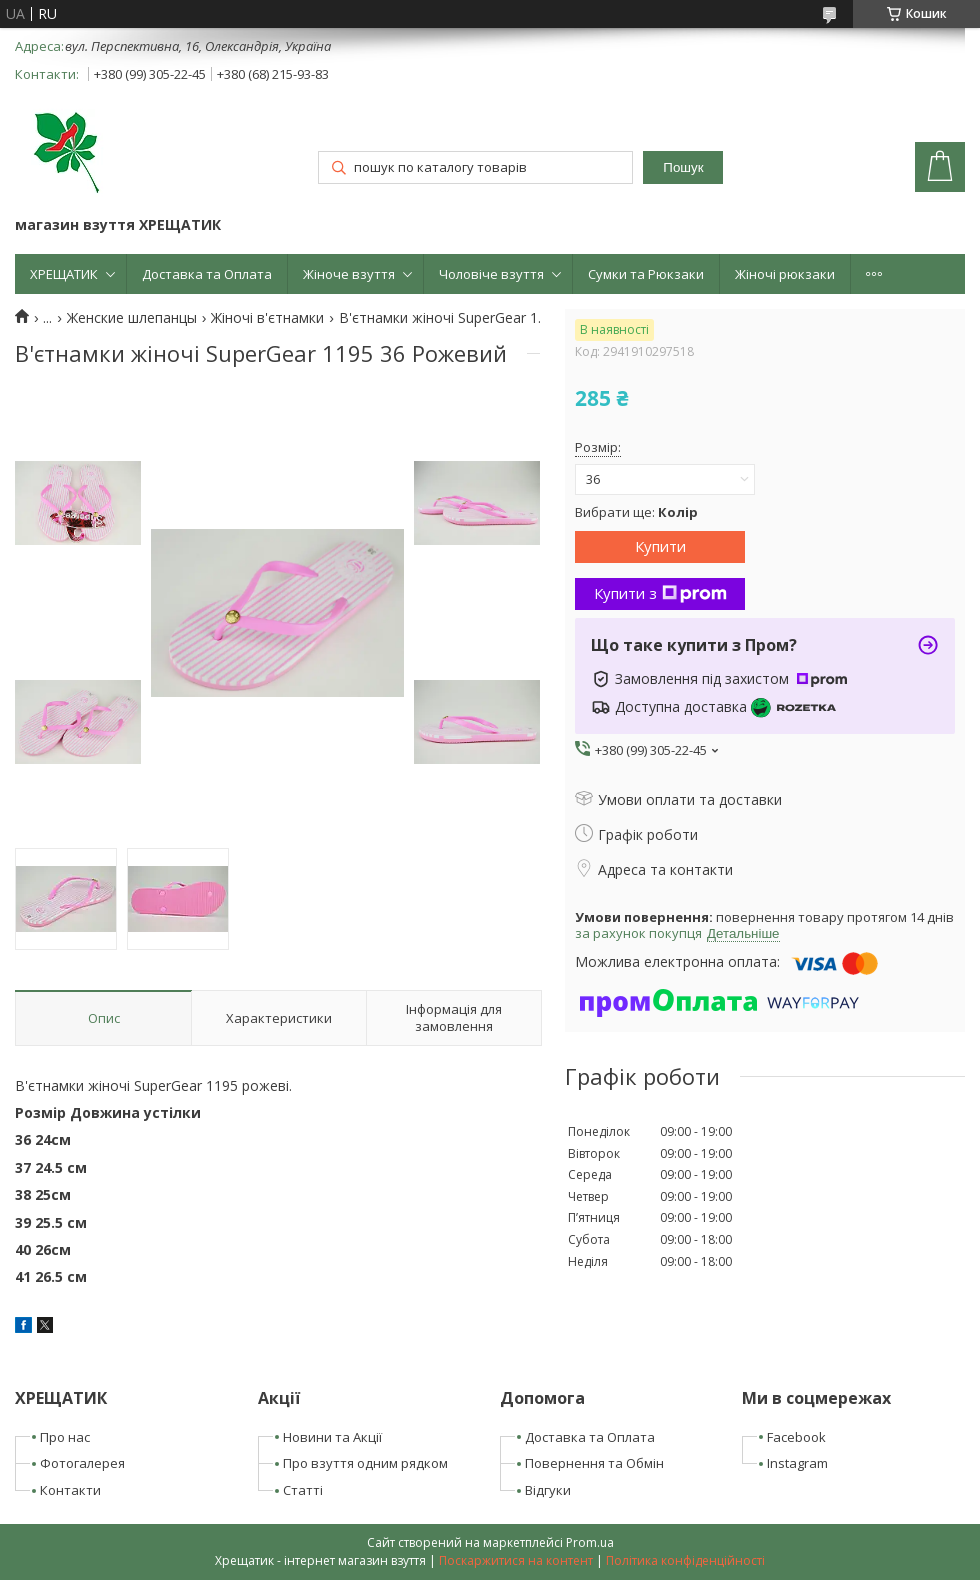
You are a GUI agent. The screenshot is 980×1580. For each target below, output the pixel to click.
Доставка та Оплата (207, 274)
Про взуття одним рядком (365, 1463)
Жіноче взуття (349, 274)
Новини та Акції (332, 1437)
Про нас (65, 1437)
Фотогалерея (82, 1463)
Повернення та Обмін (594, 1463)
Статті (303, 1490)
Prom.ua (590, 1542)
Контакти (70, 1490)
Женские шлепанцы (132, 318)
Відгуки (548, 1490)
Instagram (797, 1463)
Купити (660, 546)
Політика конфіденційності (685, 1560)
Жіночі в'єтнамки (267, 318)
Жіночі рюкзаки (785, 274)
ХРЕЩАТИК (64, 274)
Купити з (660, 593)
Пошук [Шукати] (683, 167)
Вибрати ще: (636, 512)
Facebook (796, 1437)
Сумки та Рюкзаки (646, 274)
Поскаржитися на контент (516, 1560)
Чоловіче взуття (491, 274)
